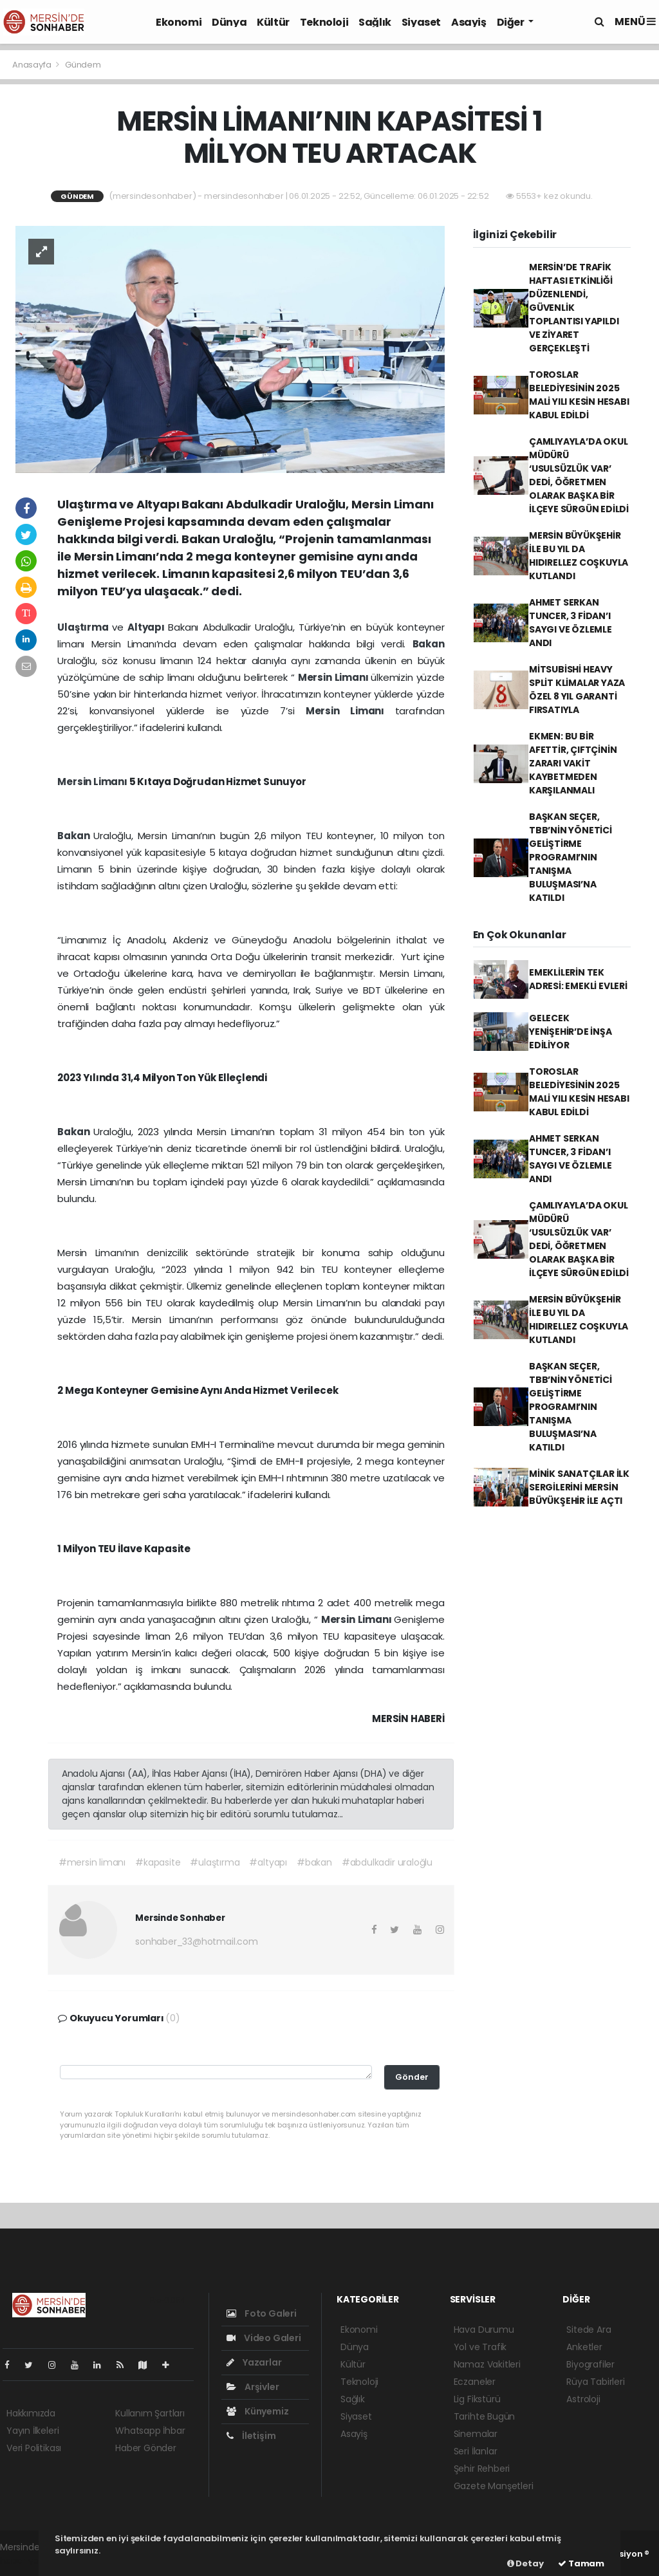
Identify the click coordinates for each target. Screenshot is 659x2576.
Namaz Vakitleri (487, 2364)
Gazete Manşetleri (494, 2485)
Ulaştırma (84, 627)
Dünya (229, 22)
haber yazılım (29, 2560)
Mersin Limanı (334, 677)
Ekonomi (178, 22)
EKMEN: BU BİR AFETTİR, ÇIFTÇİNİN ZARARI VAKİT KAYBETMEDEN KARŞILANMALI (573, 763)
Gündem (83, 65)
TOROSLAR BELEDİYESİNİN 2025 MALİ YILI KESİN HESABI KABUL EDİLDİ (579, 395)
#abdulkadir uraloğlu (387, 1862)
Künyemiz (257, 2411)
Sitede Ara (588, 2329)
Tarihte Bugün (484, 2416)
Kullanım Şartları (150, 2413)
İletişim (251, 2435)
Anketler (584, 2346)
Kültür (273, 22)
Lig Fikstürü (477, 2399)
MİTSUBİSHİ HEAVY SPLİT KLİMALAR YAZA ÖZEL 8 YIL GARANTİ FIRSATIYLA (577, 689)
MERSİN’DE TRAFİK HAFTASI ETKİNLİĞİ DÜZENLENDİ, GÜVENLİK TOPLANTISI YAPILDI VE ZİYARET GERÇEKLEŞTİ (574, 308)
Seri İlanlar (475, 2451)
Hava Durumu (484, 2329)
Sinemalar (475, 2433)
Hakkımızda (30, 2413)
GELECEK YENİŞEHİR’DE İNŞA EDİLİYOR (570, 1032)
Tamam (581, 2563)
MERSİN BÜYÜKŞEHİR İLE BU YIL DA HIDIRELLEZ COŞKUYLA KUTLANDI (578, 555)
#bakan (314, 1862)
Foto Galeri (262, 2313)
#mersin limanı (92, 1862)
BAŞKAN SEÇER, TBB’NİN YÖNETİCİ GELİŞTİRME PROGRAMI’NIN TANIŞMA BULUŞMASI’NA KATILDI (570, 857)
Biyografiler (590, 2364)
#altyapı (267, 1862)
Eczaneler (475, 2381)
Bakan (429, 644)
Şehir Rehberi (482, 2468)
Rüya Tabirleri (595, 2381)
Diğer (511, 22)
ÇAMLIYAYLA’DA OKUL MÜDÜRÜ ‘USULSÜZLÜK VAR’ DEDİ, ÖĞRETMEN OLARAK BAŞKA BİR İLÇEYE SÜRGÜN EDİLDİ (579, 475)
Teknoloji (324, 22)
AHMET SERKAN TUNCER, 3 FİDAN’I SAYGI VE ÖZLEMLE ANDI (570, 622)
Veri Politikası (33, 2448)
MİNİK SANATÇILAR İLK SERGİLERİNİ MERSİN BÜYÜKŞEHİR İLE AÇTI (579, 1487)
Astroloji (583, 2399)
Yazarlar (254, 2362)
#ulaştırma (214, 1862)
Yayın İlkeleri (32, 2430)
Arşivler (253, 2386)
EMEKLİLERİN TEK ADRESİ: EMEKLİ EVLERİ (578, 979)
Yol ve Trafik (480, 2346)
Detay (525, 2563)
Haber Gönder (145, 2448)
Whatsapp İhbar (150, 2430)
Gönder (412, 2076)
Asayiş (469, 22)
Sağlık (374, 22)
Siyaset (421, 22)
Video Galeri (264, 2337)
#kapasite (157, 1862)
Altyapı (147, 627)
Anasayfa (32, 65)
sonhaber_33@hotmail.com (196, 1941)
